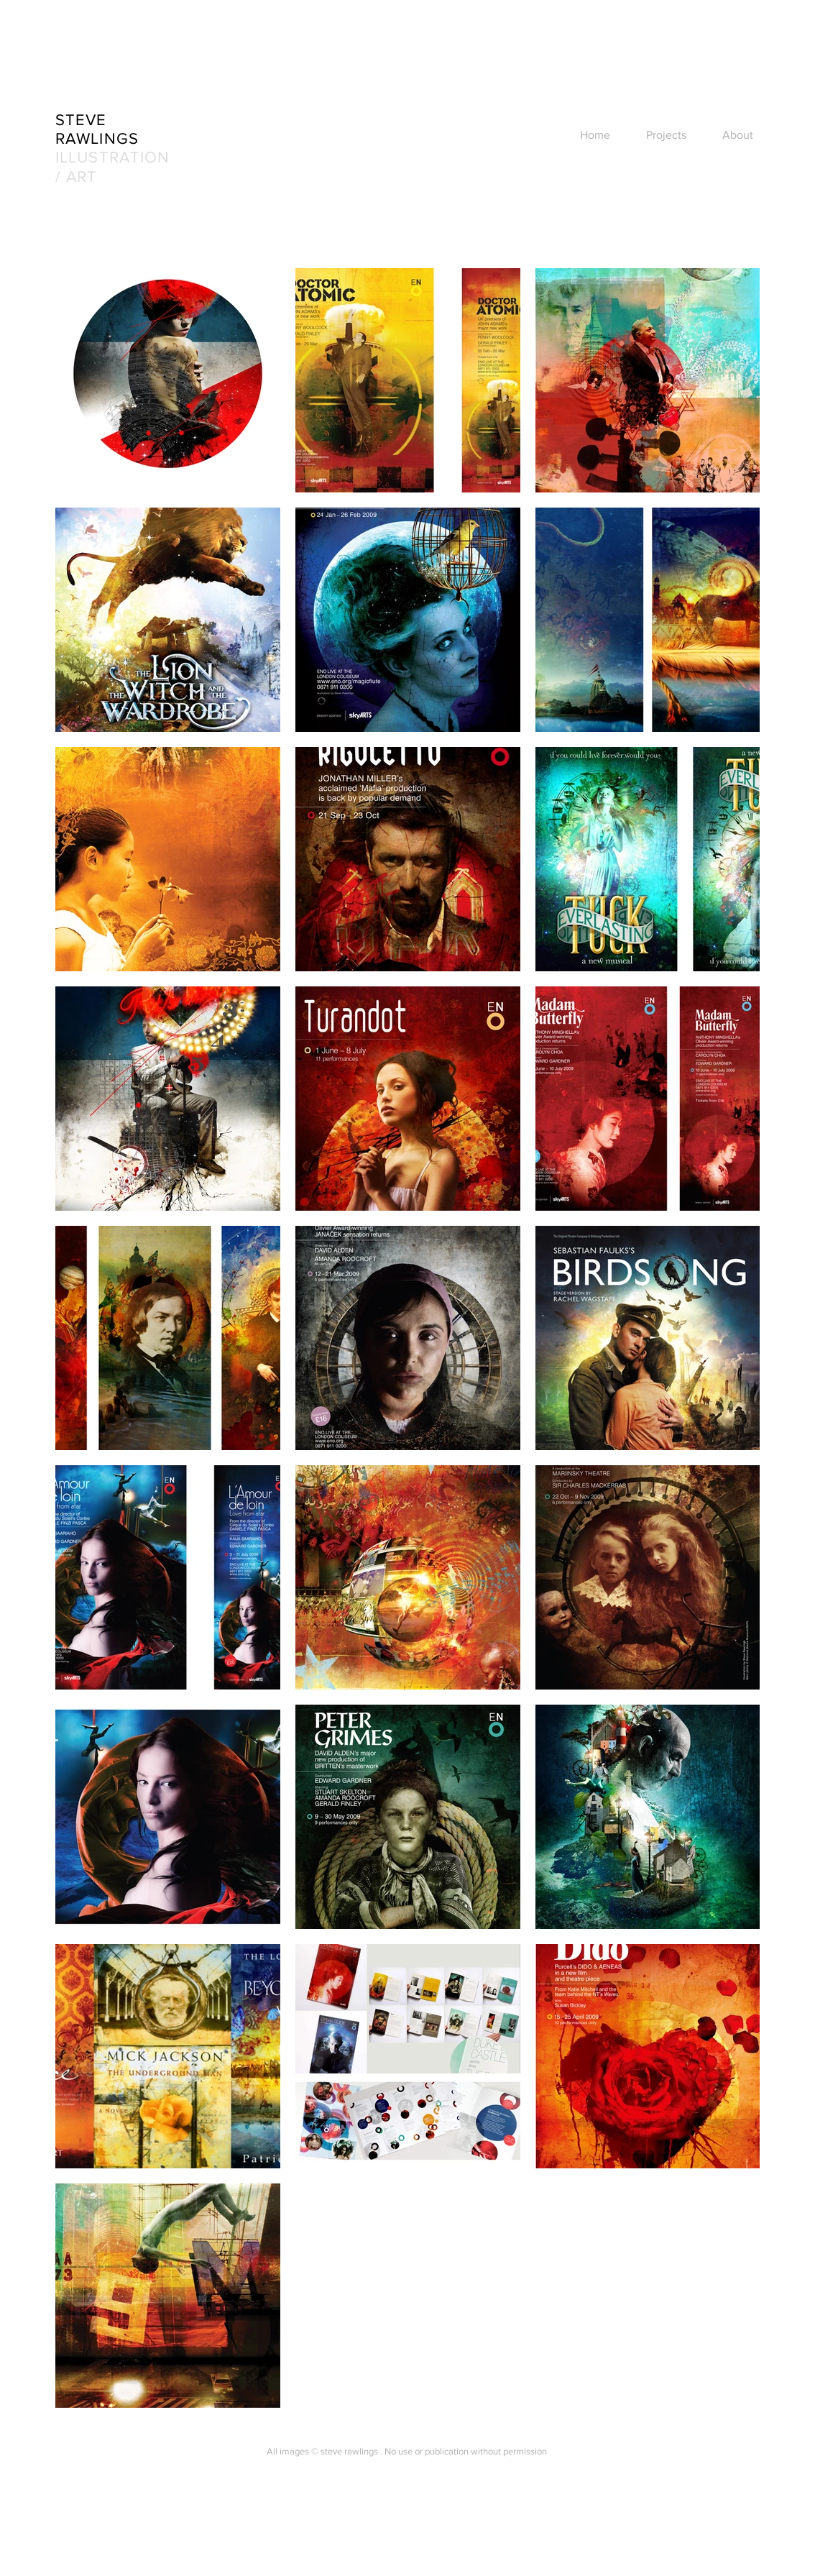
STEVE (81, 119)
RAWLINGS (97, 138)
